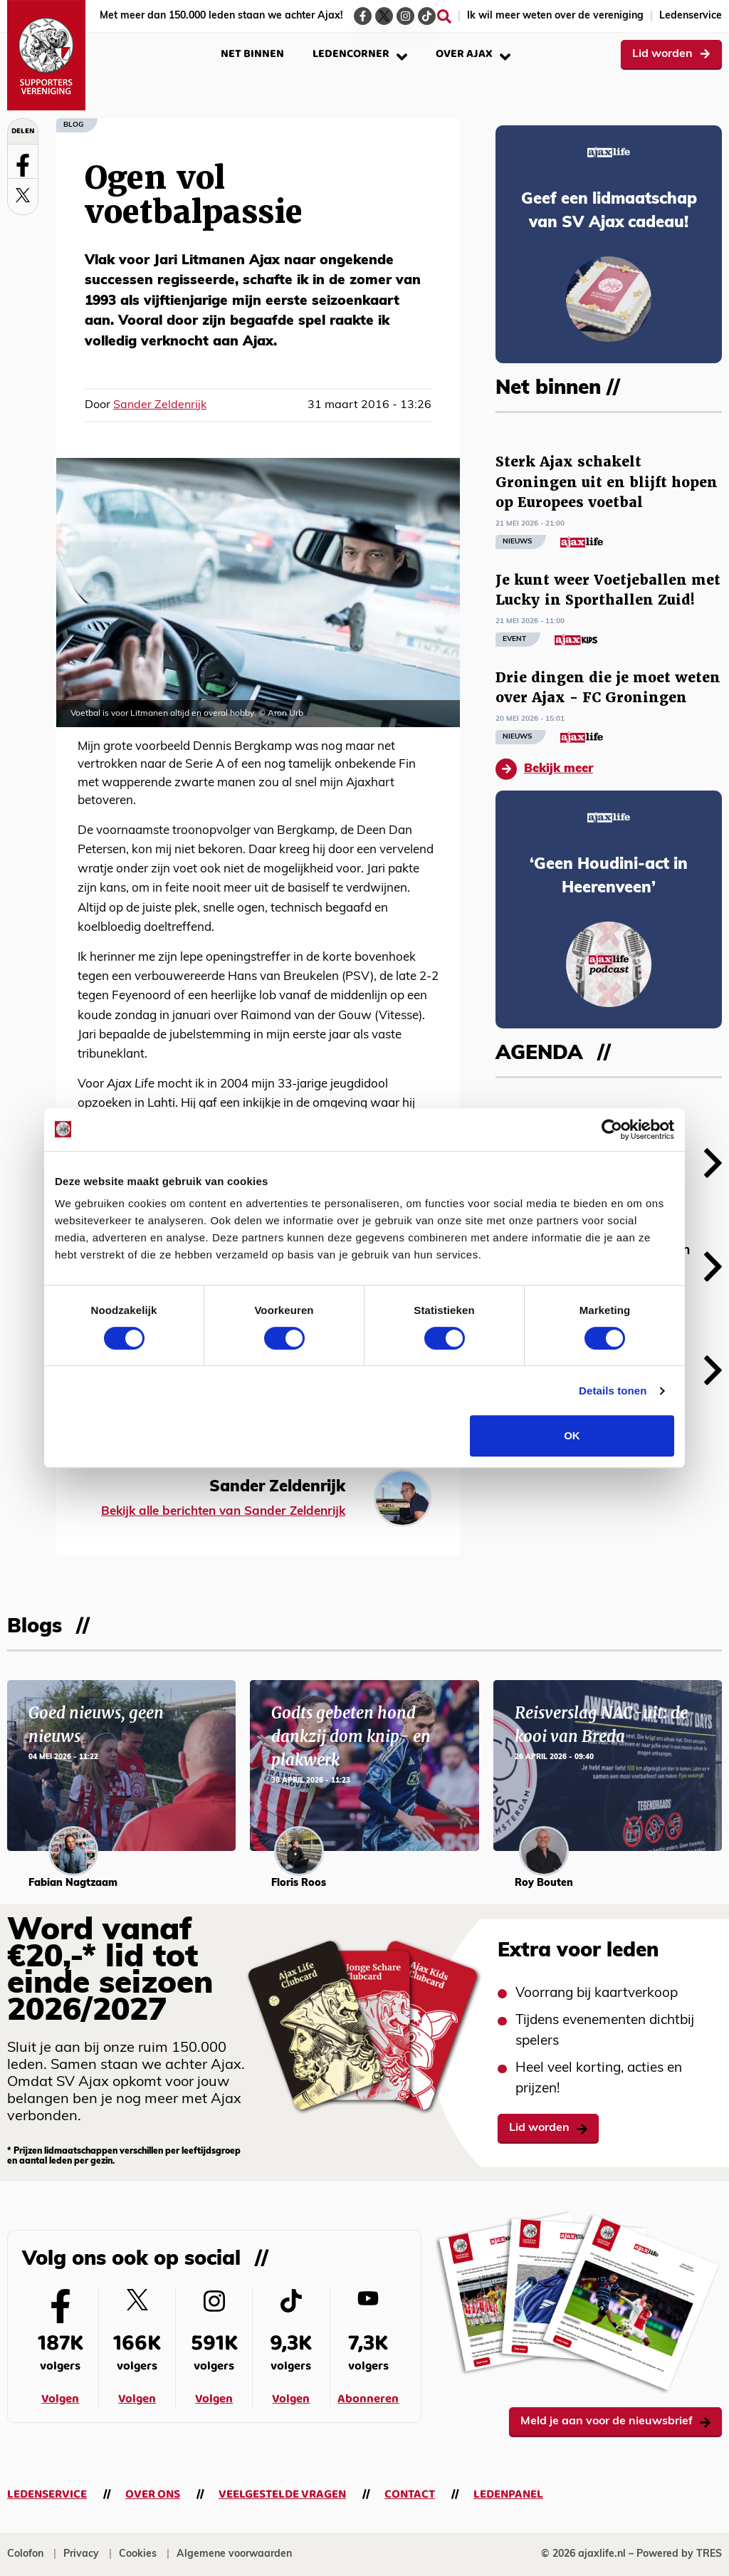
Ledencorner (360, 54)
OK (572, 1435)
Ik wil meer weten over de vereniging (555, 16)
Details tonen (612, 1391)
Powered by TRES (679, 2554)
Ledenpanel (508, 2494)
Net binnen (252, 54)
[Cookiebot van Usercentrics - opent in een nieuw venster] (612, 1129)
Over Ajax (473, 54)
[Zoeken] (444, 16)
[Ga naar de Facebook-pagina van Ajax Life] (363, 16)
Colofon (25, 2554)
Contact (409, 2494)
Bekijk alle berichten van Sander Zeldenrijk (223, 1512)
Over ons (152, 2494)
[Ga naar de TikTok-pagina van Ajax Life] (427, 16)
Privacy (81, 2554)
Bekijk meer (544, 769)
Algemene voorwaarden (234, 2554)
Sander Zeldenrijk (159, 405)
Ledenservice (690, 16)
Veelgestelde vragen (282, 2494)
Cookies (138, 2554)
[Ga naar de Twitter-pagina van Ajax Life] (384, 16)
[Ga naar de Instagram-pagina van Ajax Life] (405, 16)
